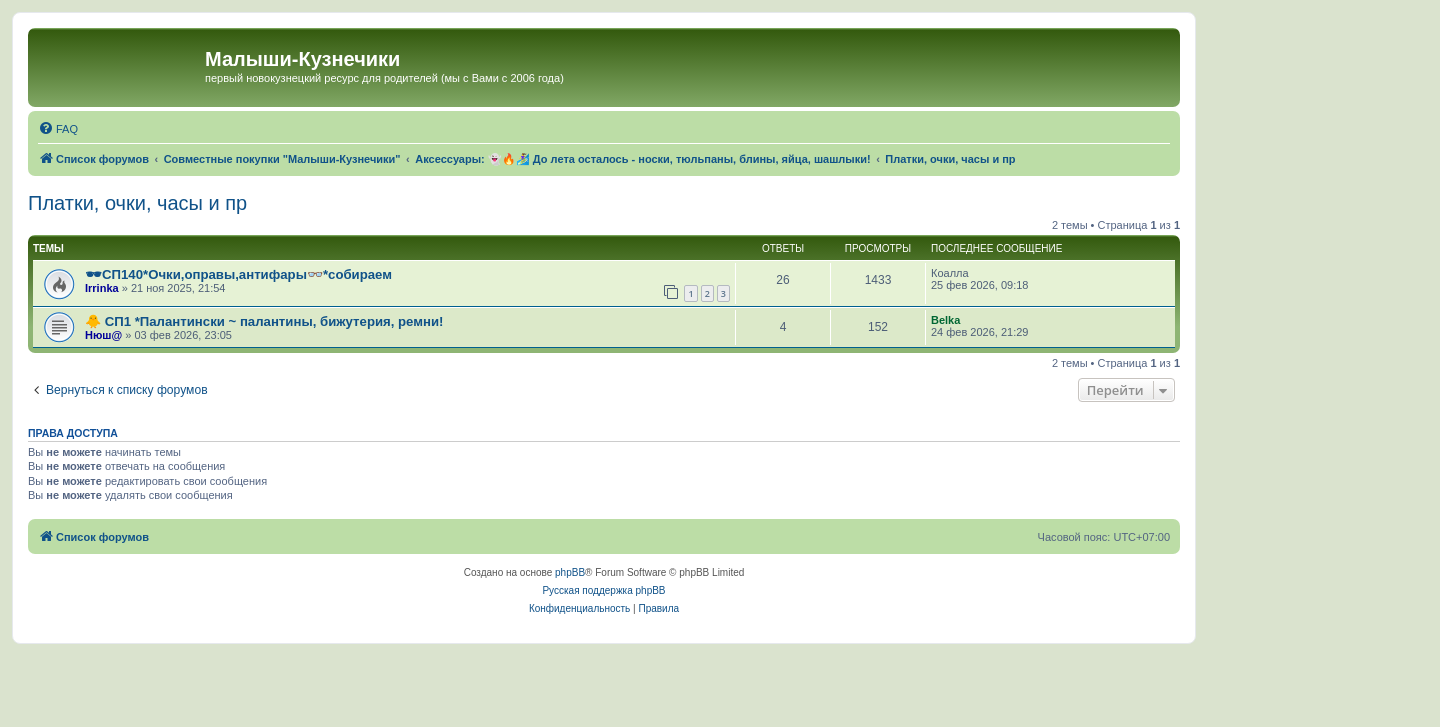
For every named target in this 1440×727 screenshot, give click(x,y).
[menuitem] (58, 129)
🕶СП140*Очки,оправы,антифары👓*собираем (238, 274)
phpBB (570, 572)
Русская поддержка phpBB (603, 590)
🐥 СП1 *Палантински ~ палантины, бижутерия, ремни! (264, 321)
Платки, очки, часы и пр (137, 203)
